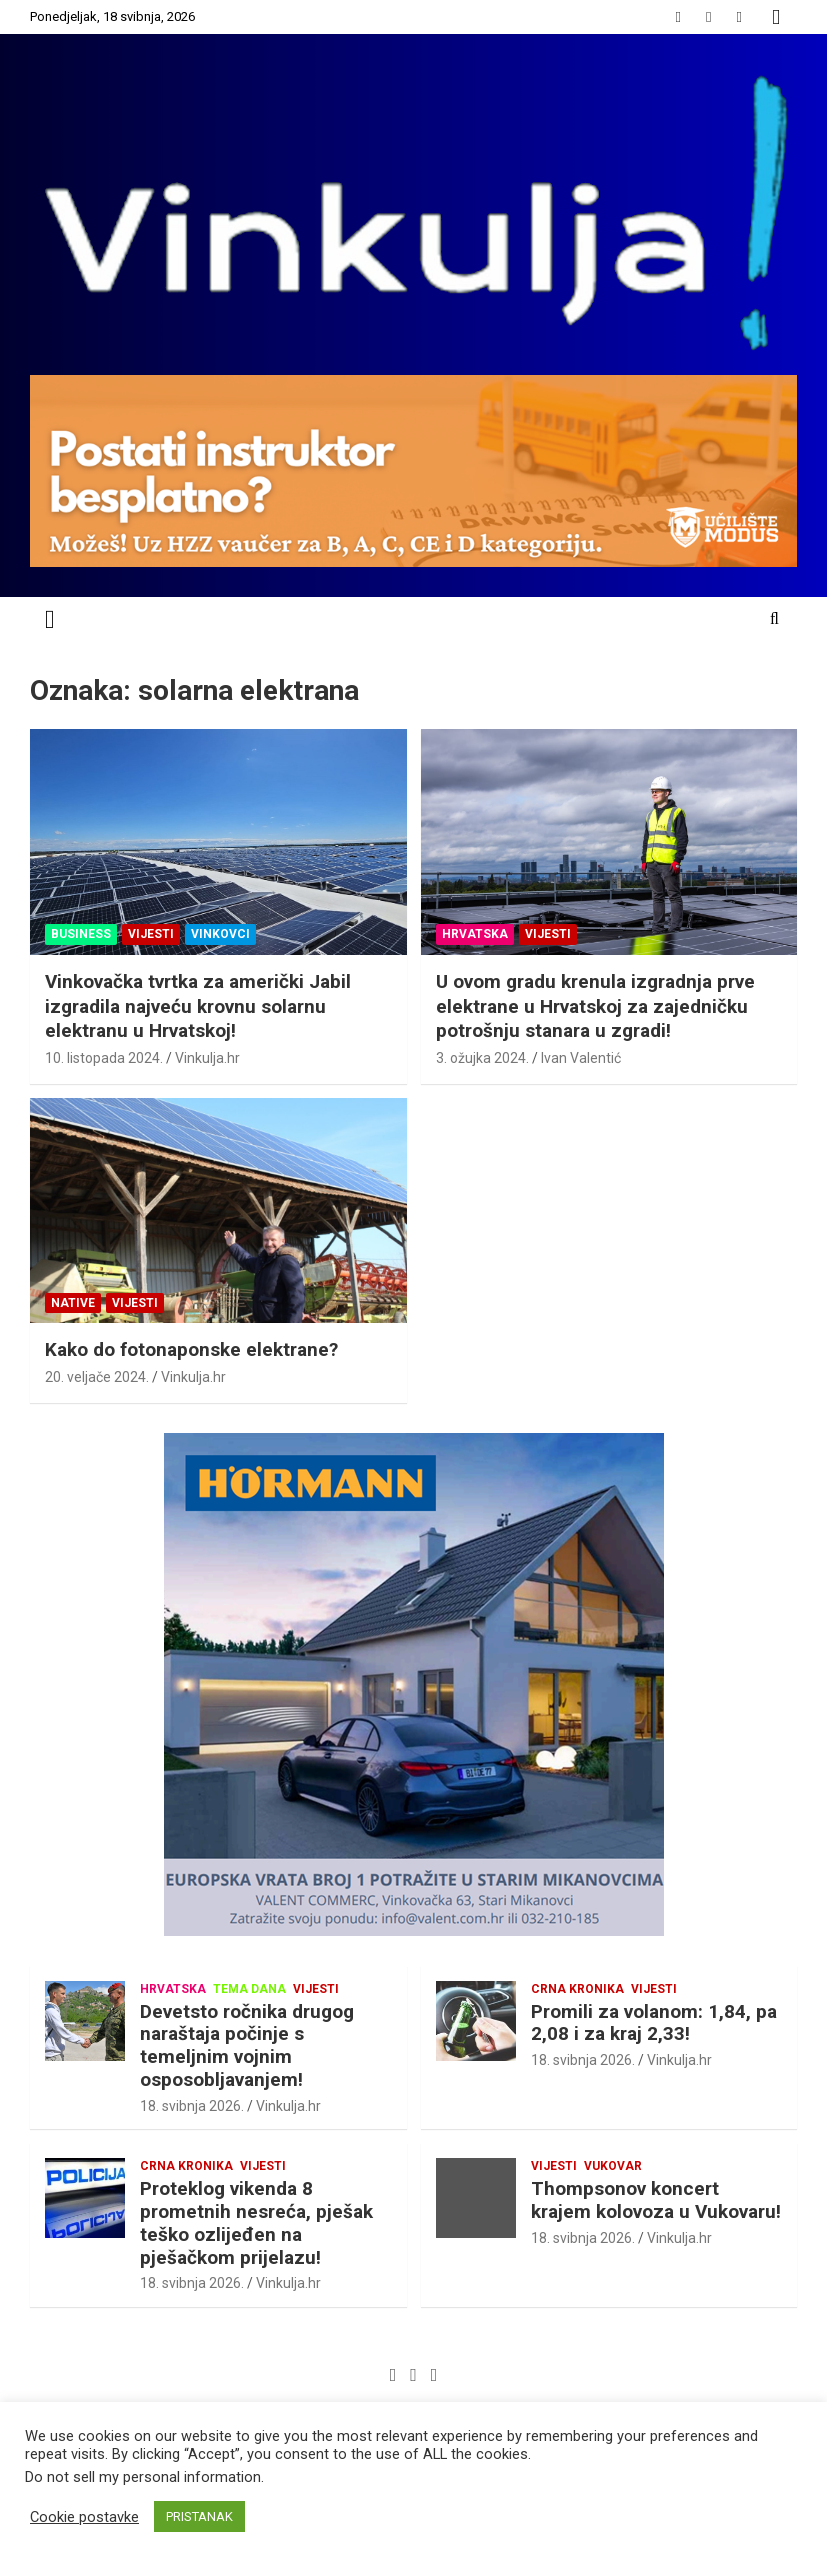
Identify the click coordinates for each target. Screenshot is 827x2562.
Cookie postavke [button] (84, 2517)
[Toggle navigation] (50, 620)
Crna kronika (577, 1989)
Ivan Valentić (581, 1058)
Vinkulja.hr (207, 1058)
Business (81, 934)
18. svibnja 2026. (192, 2106)
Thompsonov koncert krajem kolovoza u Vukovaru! (656, 2200)
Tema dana (249, 1989)
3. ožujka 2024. (482, 1058)
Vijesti (151, 934)
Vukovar (613, 2166)
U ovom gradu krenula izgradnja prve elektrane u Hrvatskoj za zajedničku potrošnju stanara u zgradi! (595, 1006)
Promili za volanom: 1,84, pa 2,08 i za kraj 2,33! (654, 2023)
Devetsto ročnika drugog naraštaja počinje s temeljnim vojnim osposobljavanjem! (247, 2045)
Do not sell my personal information (143, 2477)
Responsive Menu (776, 17)
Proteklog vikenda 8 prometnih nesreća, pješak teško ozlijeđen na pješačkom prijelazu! (256, 2222)
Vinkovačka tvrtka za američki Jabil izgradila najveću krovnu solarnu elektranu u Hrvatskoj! (198, 1006)
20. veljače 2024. (97, 1377)
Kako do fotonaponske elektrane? (191, 1349)
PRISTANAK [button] (199, 2516)
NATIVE (73, 1303)
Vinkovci (220, 934)
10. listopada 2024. (104, 1058)
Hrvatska (475, 934)
